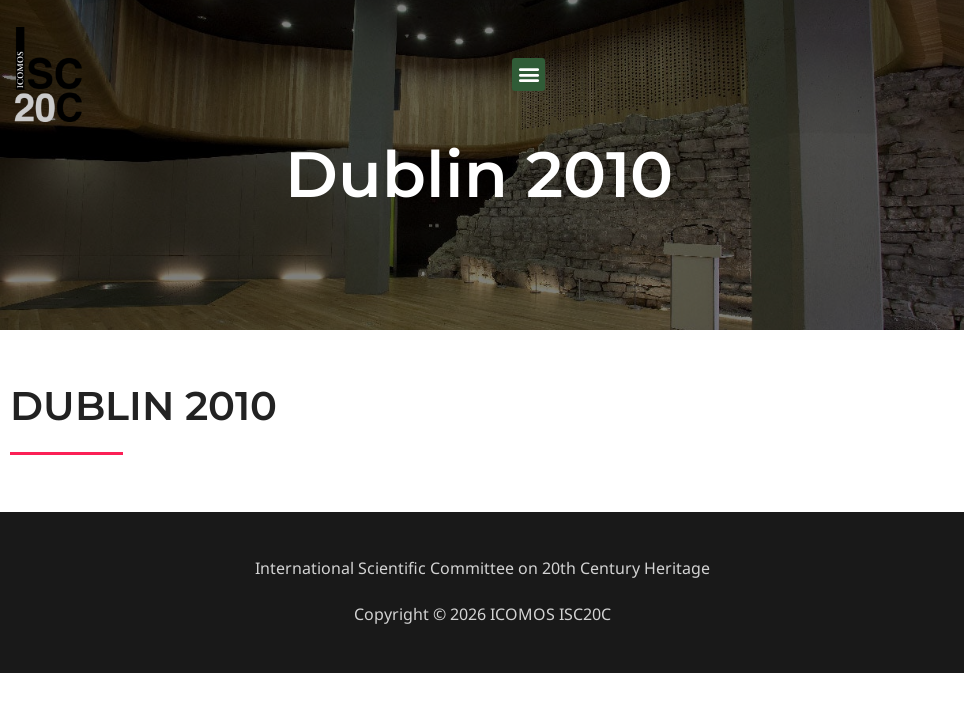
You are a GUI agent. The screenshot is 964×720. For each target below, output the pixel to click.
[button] (528, 75)
